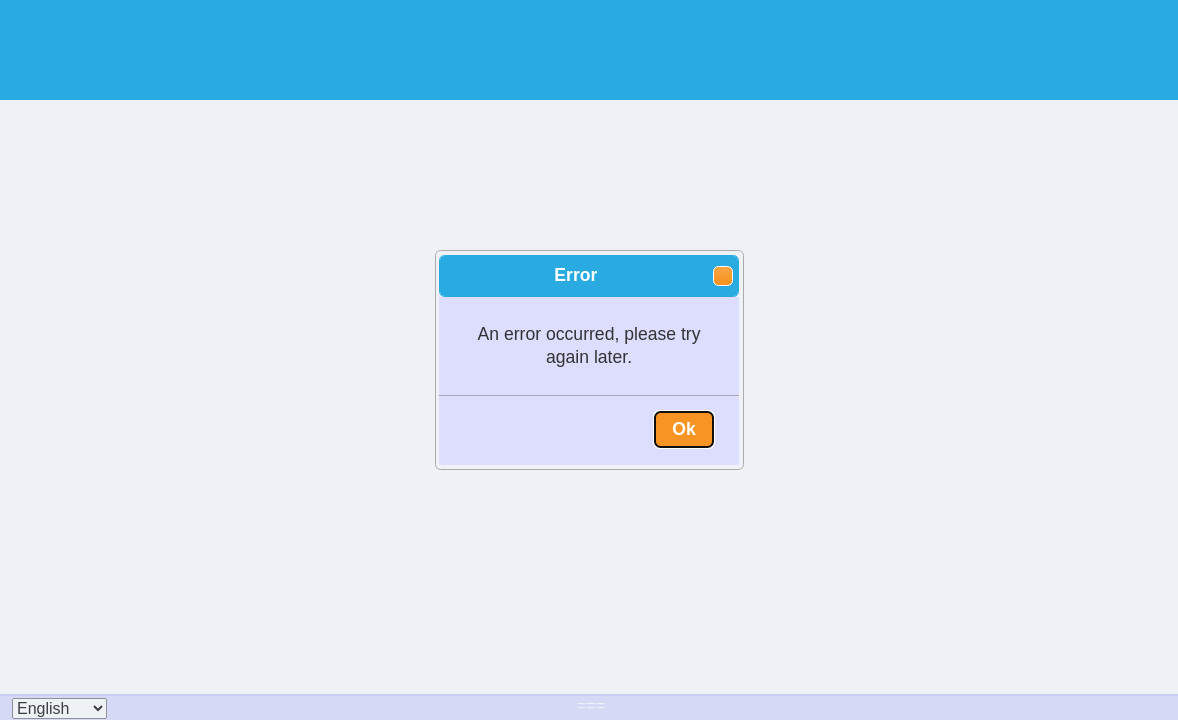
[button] (723, 276)
